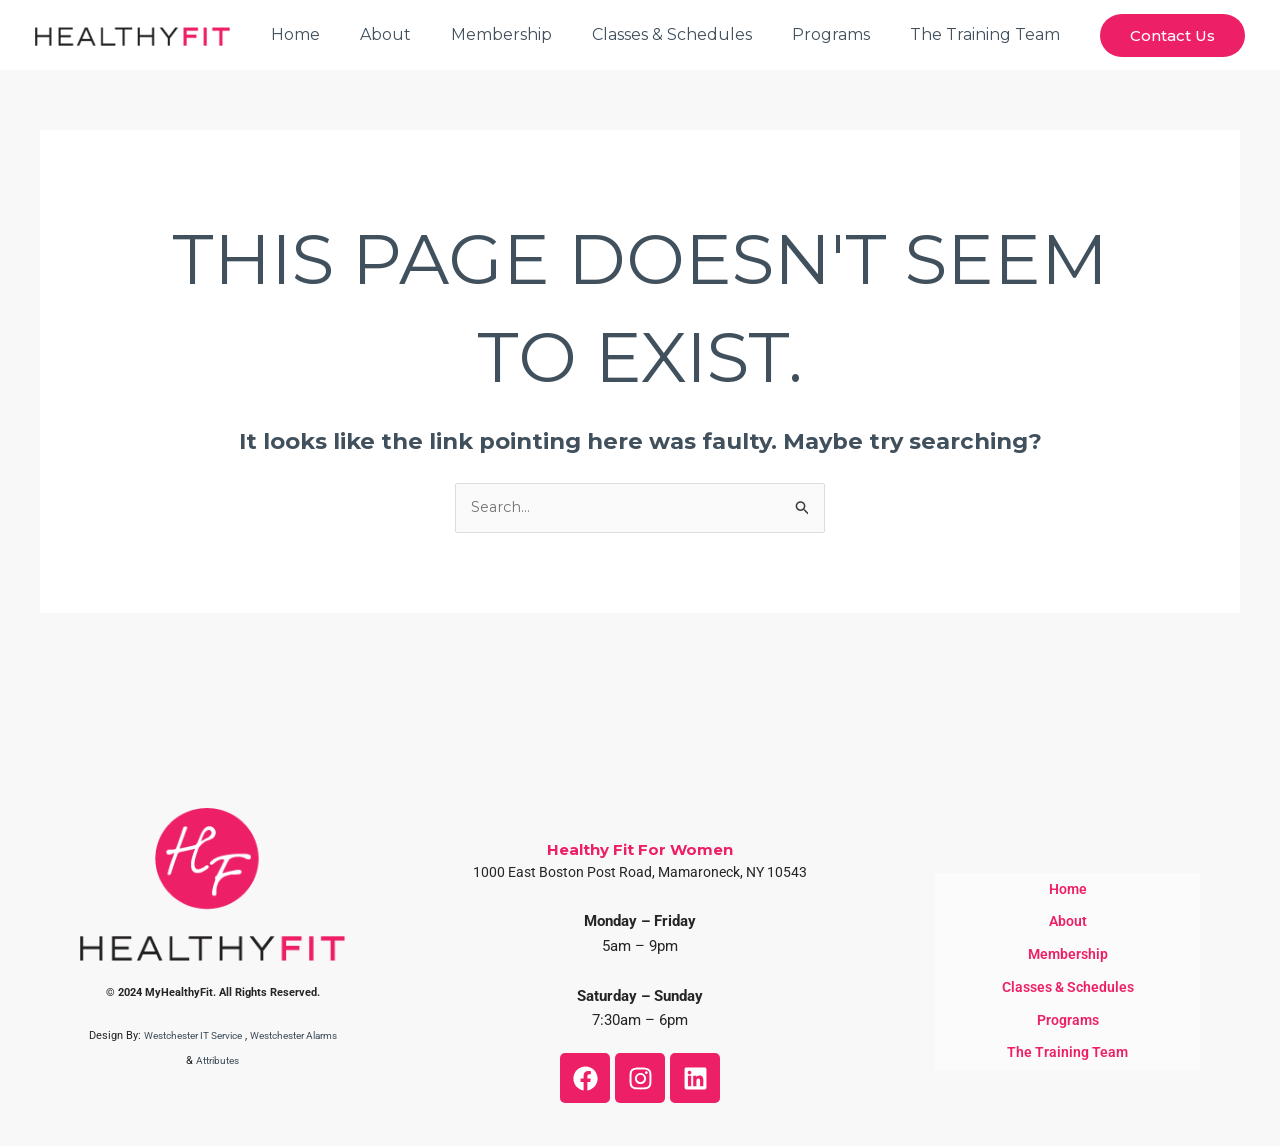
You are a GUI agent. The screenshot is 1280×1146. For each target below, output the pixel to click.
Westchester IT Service (204, 1036)
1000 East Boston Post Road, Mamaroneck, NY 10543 (640, 873)
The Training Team (989, 34)
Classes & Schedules (692, 34)
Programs (843, 34)
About (421, 34)
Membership (529, 34)
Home (339, 34)
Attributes (237, 1061)
